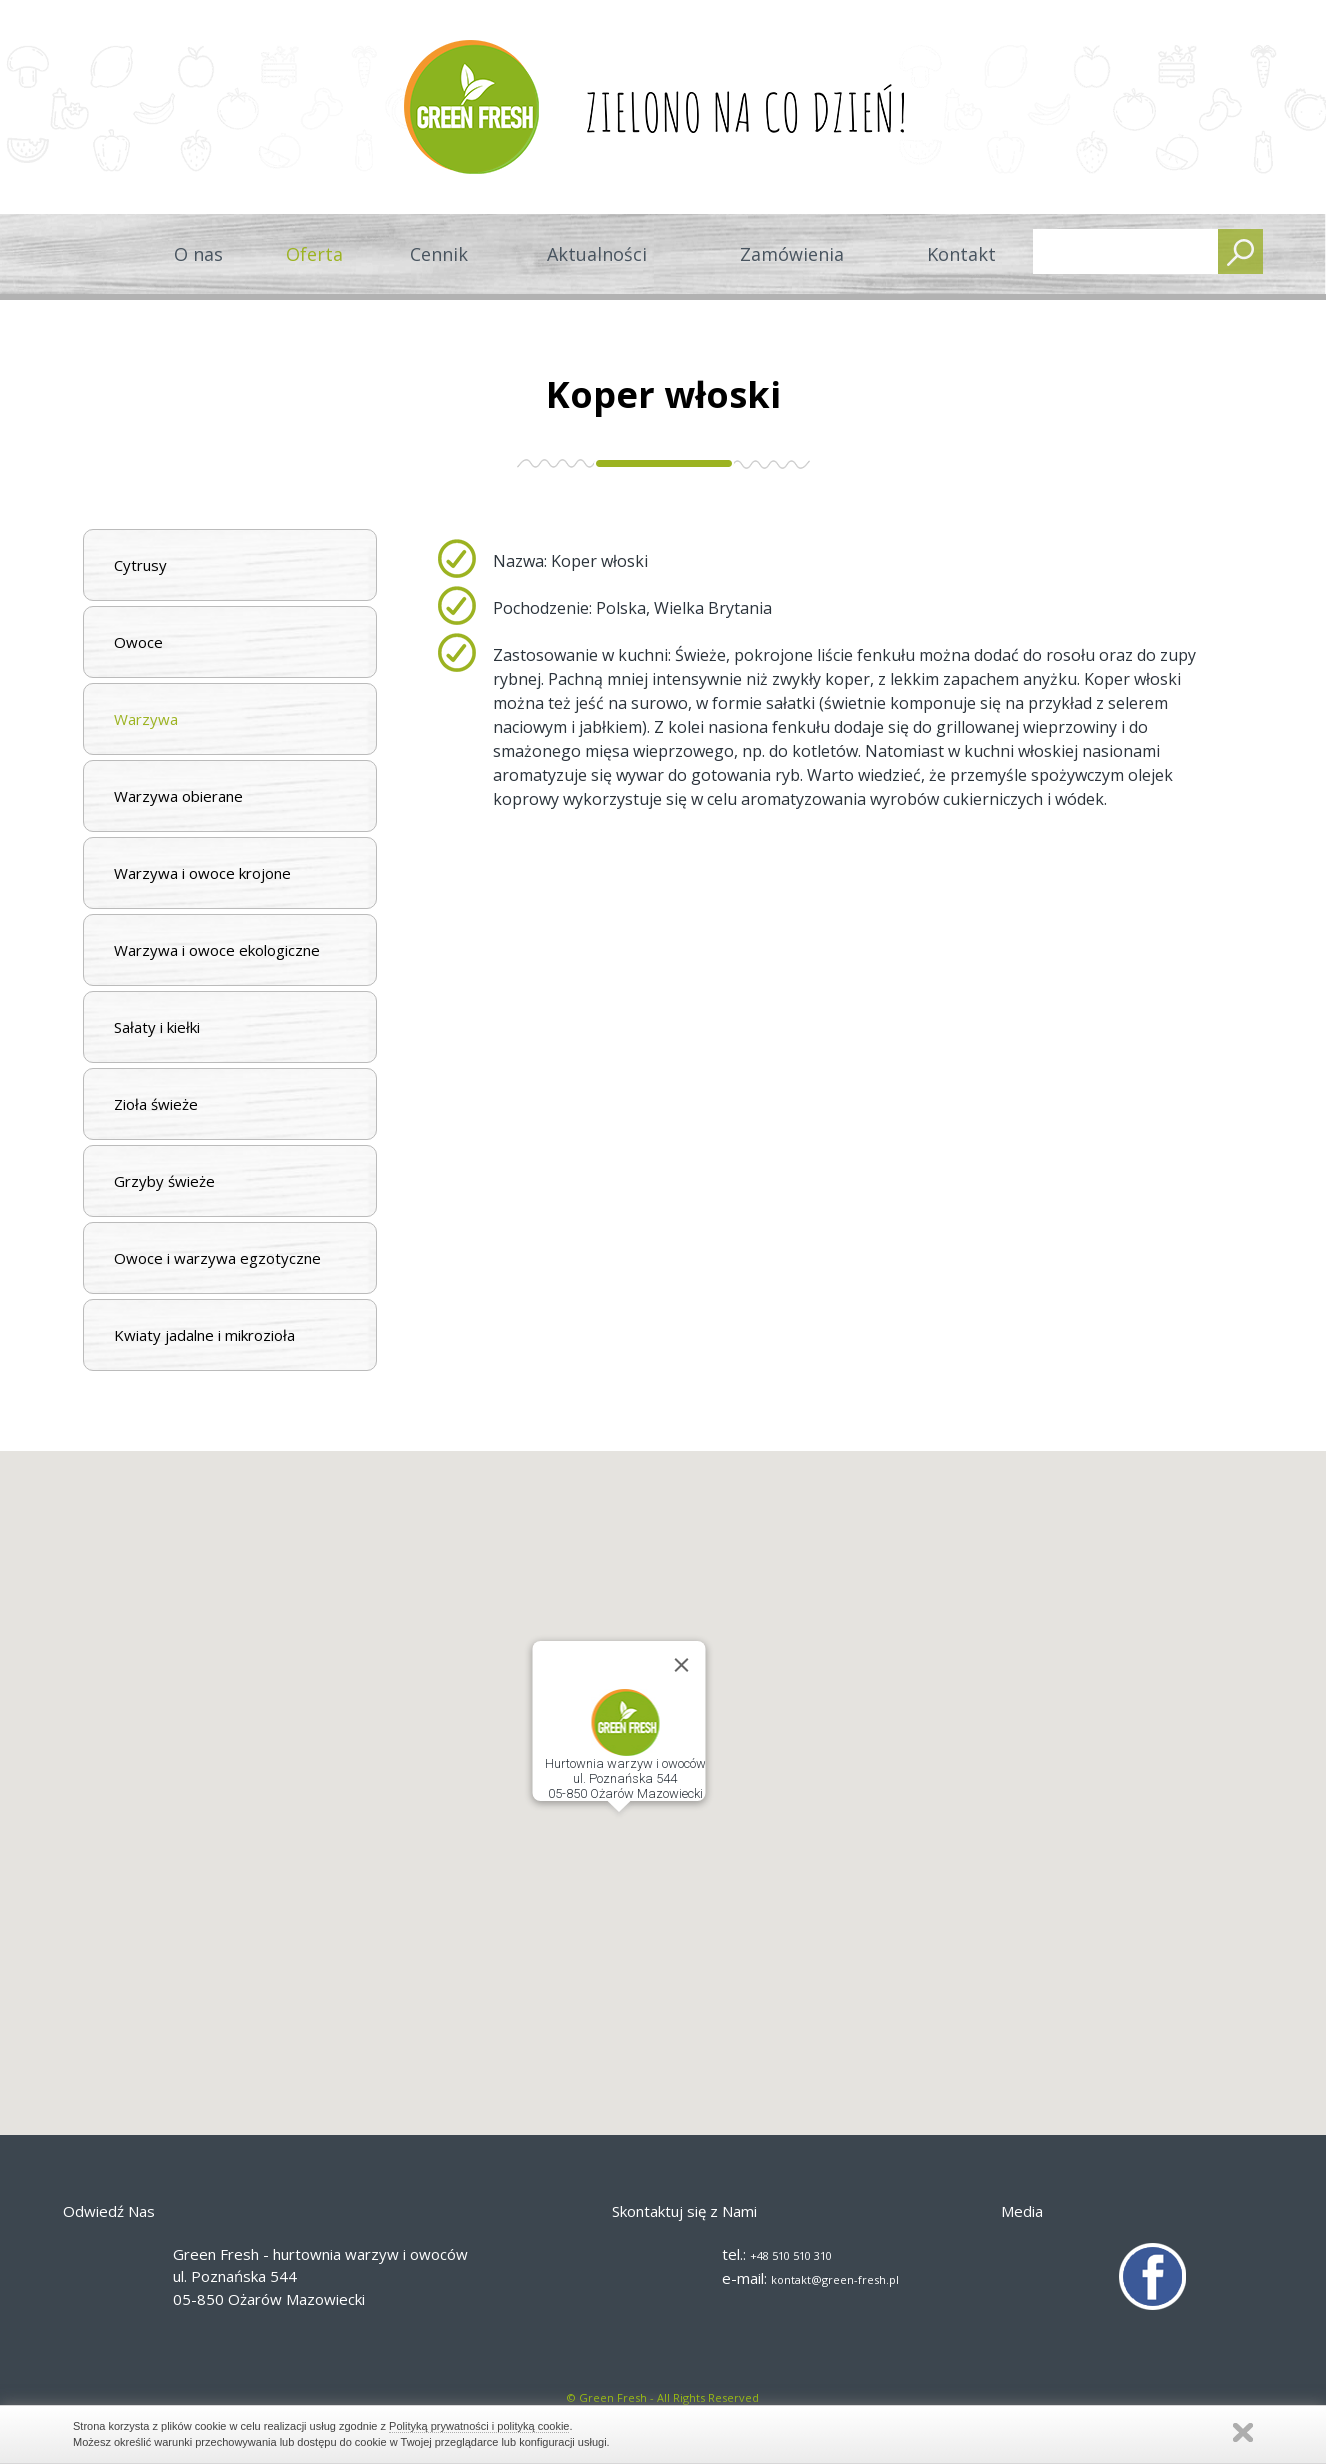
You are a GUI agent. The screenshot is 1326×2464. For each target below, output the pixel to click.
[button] (619, 1830)
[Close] (682, 1665)
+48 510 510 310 (791, 2255)
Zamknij (1243, 2432)
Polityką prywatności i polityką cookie (479, 2426)
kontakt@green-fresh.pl (835, 2279)
